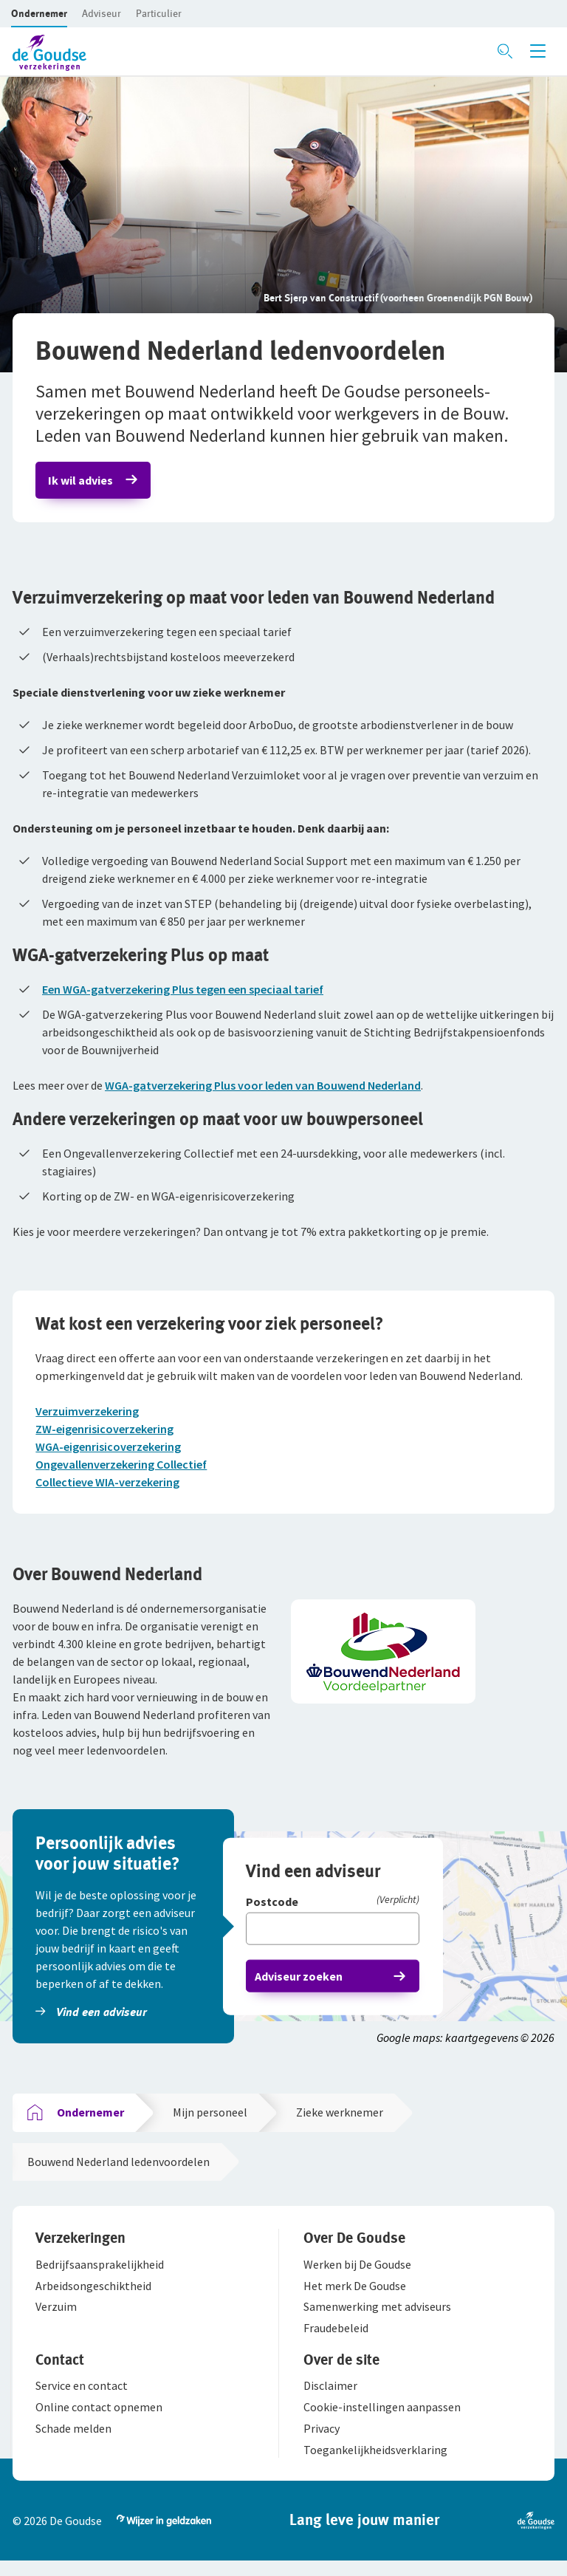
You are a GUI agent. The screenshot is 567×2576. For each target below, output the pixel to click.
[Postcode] (335, 1912)
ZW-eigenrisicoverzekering (107, 1434)
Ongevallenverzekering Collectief (123, 1470)
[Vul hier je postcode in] (335, 1938)
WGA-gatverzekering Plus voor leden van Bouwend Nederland (263, 1089)
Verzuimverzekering (89, 1417)
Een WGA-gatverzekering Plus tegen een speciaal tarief (182, 992)
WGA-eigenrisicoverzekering (110, 1452)
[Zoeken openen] (505, 51)
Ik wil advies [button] (82, 482)
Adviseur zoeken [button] (301, 1985)
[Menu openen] (537, 51)
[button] (39, 13)
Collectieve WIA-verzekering (110, 1487)
